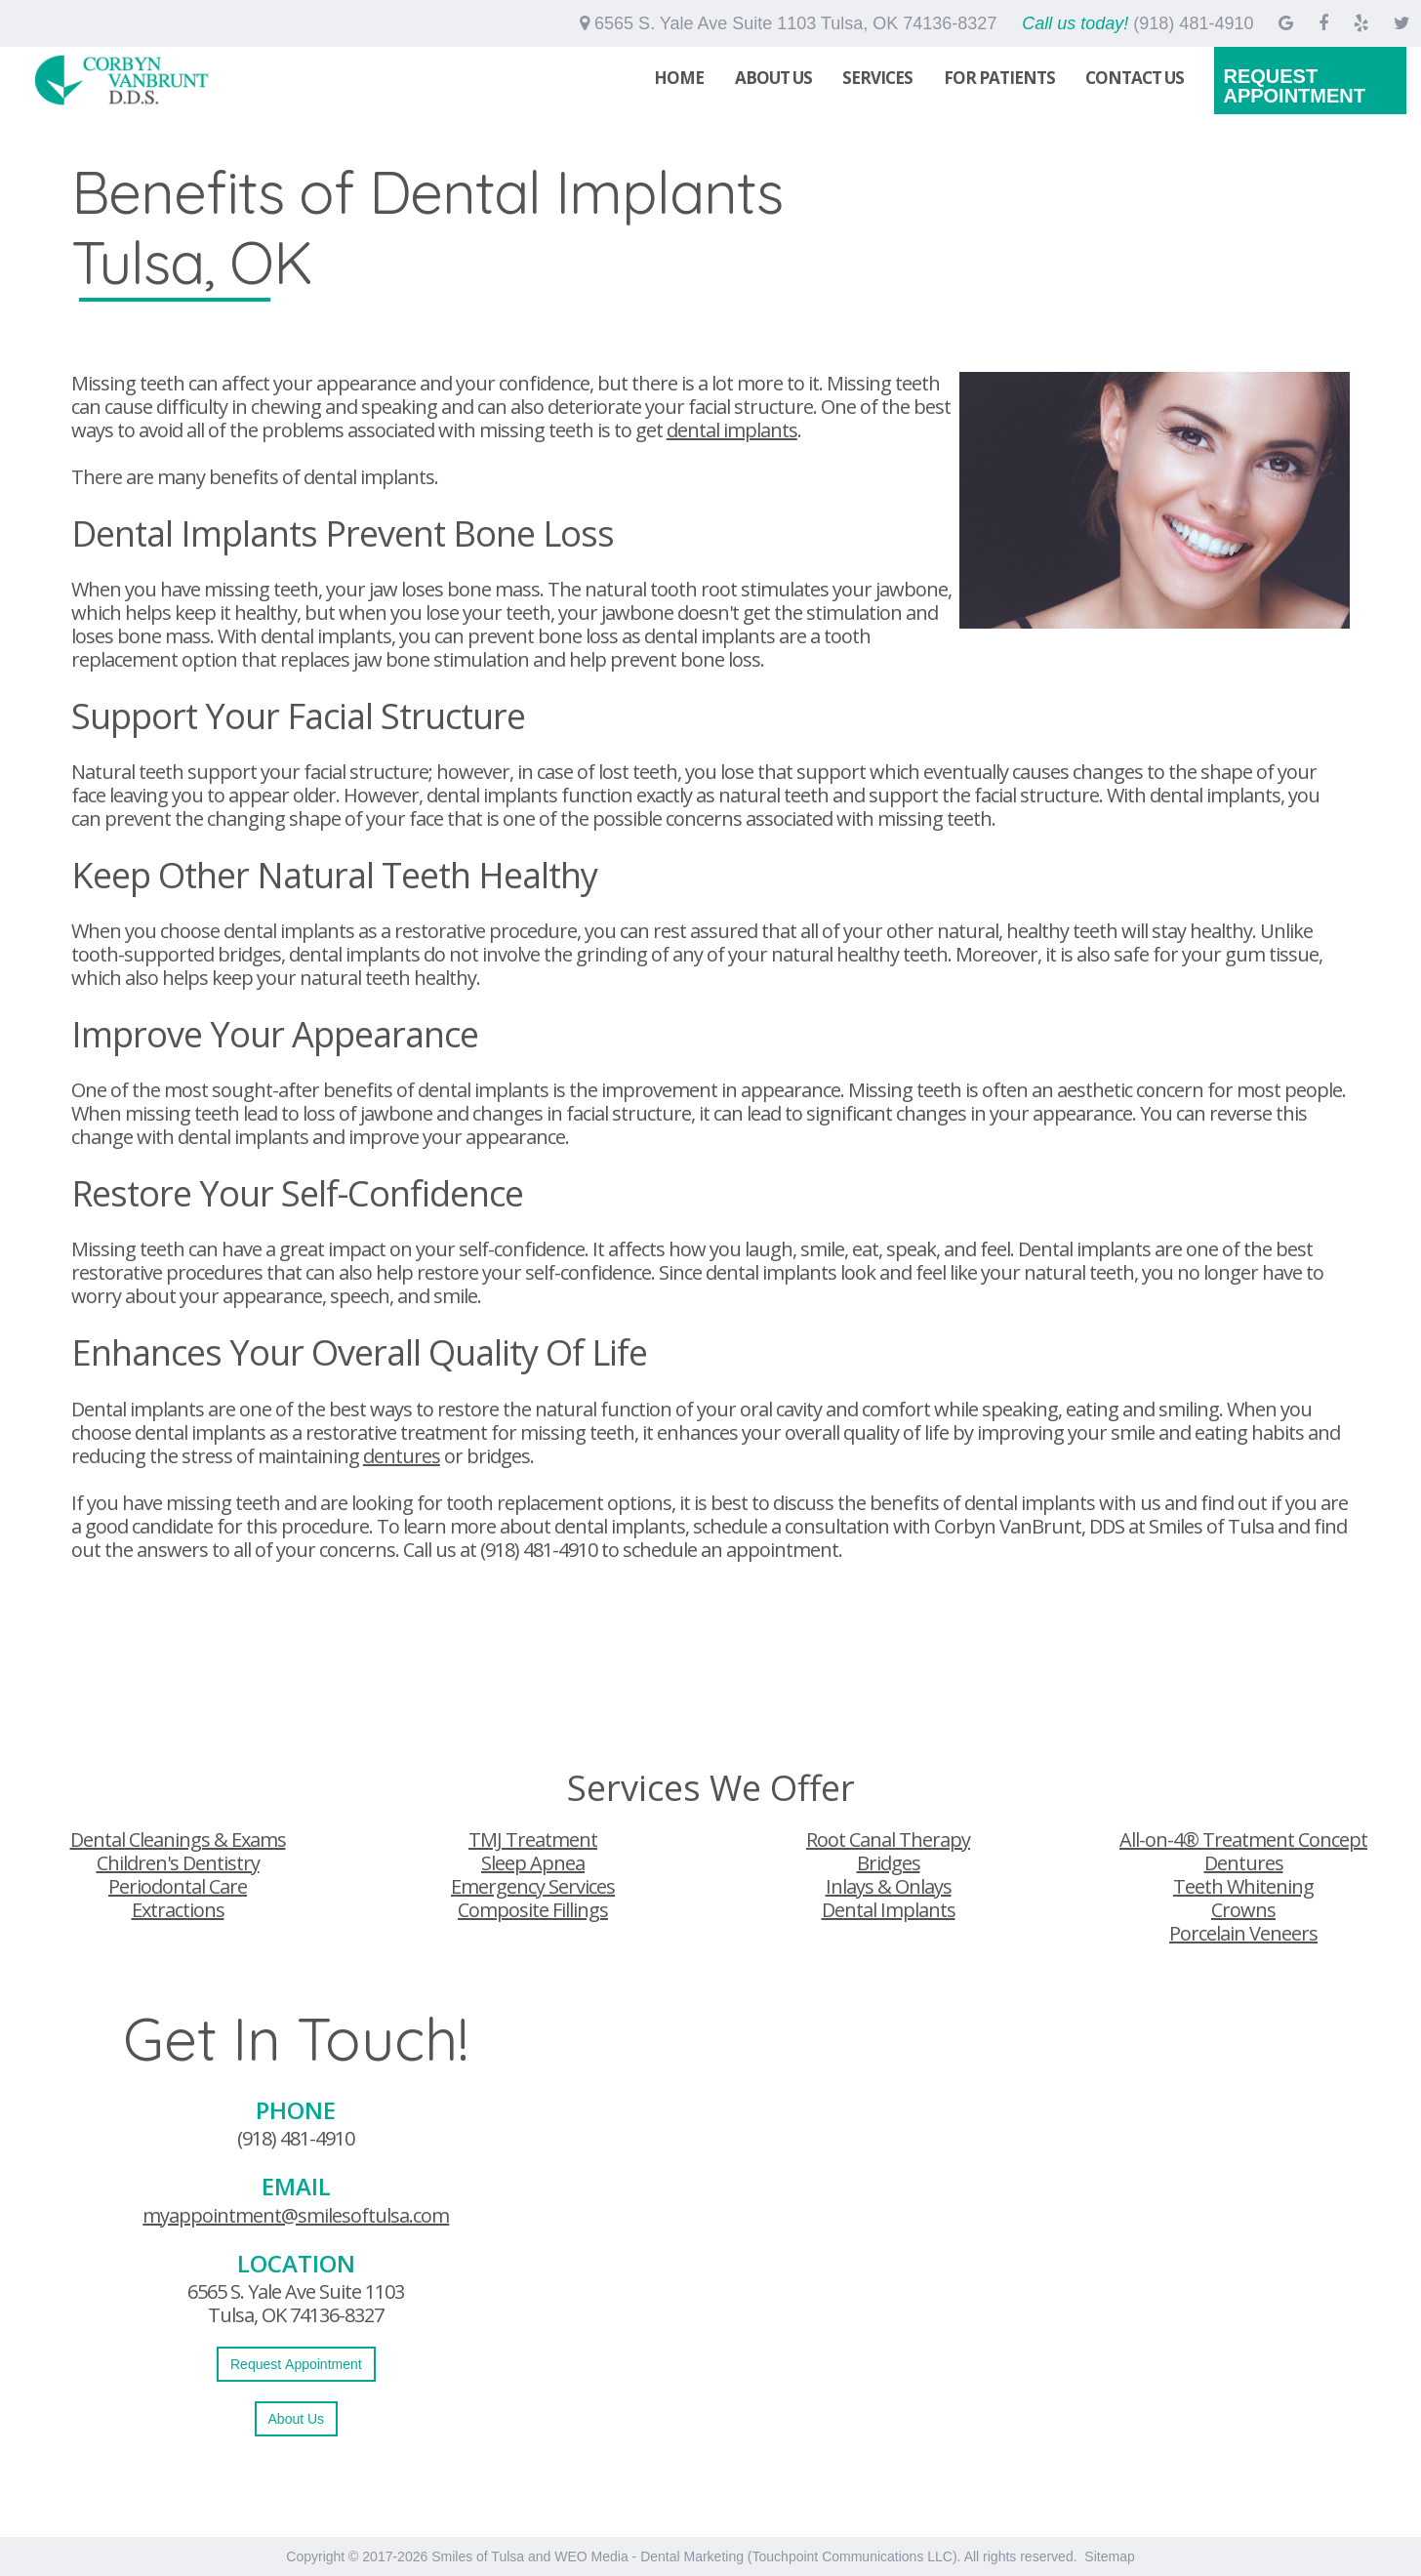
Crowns (1243, 1910)
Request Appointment (1294, 85)
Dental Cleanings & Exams (178, 1839)
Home (679, 77)
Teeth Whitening (1243, 1886)
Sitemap (1109, 2556)
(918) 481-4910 (538, 1549)
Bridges (888, 1863)
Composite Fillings (533, 1910)
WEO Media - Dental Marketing (649, 2556)
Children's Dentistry (178, 1863)
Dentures (1243, 1863)
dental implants (732, 430)
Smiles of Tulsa (477, 2556)
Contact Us (1134, 77)
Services (877, 77)
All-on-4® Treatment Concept (1243, 1839)
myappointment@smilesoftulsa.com (295, 2215)
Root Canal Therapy (888, 1839)
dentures (401, 1456)
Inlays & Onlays (889, 1886)
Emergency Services (533, 1886)
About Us (773, 77)
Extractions (178, 1910)
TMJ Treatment (532, 1839)
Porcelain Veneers (1243, 1933)
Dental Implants (888, 1910)
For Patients (999, 77)
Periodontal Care (177, 1886)
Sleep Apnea (533, 1863)
